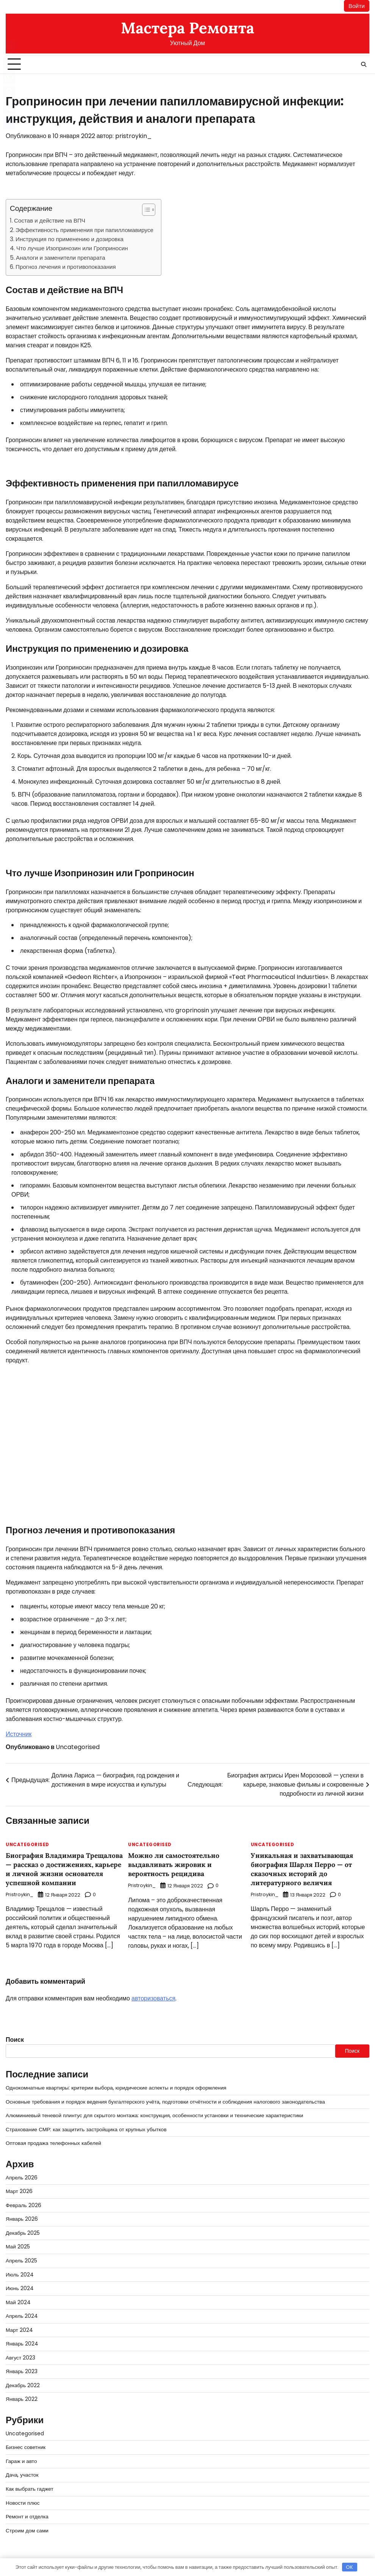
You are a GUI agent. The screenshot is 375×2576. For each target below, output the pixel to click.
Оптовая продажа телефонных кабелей (54, 2141)
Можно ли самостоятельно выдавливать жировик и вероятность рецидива (174, 1864)
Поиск (15, 2039)
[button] (144, 210)
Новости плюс (23, 2494)
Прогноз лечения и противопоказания (66, 267)
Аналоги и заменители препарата (60, 258)
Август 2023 (21, 2351)
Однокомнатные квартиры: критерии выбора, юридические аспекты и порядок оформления (117, 2087)
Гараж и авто (21, 2453)
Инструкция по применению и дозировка (69, 239)
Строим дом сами (27, 2521)
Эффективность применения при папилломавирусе (84, 230)
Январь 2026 (22, 2216)
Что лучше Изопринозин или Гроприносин (72, 249)
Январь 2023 (22, 2365)
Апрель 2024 (22, 2311)
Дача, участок (22, 2467)
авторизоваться (153, 1997)
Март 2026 (19, 2189)
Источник (18, 1734)
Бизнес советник (26, 2440)
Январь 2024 (22, 2338)
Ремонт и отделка (27, 2508)
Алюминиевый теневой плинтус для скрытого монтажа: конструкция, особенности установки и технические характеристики (156, 2114)
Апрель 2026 (22, 2175)
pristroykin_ (133, 136)
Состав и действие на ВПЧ (49, 221)
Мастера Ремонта (187, 28)
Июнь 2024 (20, 2283)
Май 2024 (18, 2297)
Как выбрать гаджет (30, 2480)
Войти (356, 6)
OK (349, 2567)
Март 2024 (19, 2324)
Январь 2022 (22, 2392)
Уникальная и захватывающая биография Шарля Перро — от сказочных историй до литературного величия (303, 1868)
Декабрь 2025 (23, 2229)
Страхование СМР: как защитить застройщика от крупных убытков (87, 2128)
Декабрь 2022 (23, 2379)
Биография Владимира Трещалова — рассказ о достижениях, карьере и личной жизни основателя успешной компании (65, 1868)
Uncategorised (78, 1747)
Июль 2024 (20, 2270)
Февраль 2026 (23, 2202)
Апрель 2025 (22, 2257)
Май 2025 (18, 2243)
